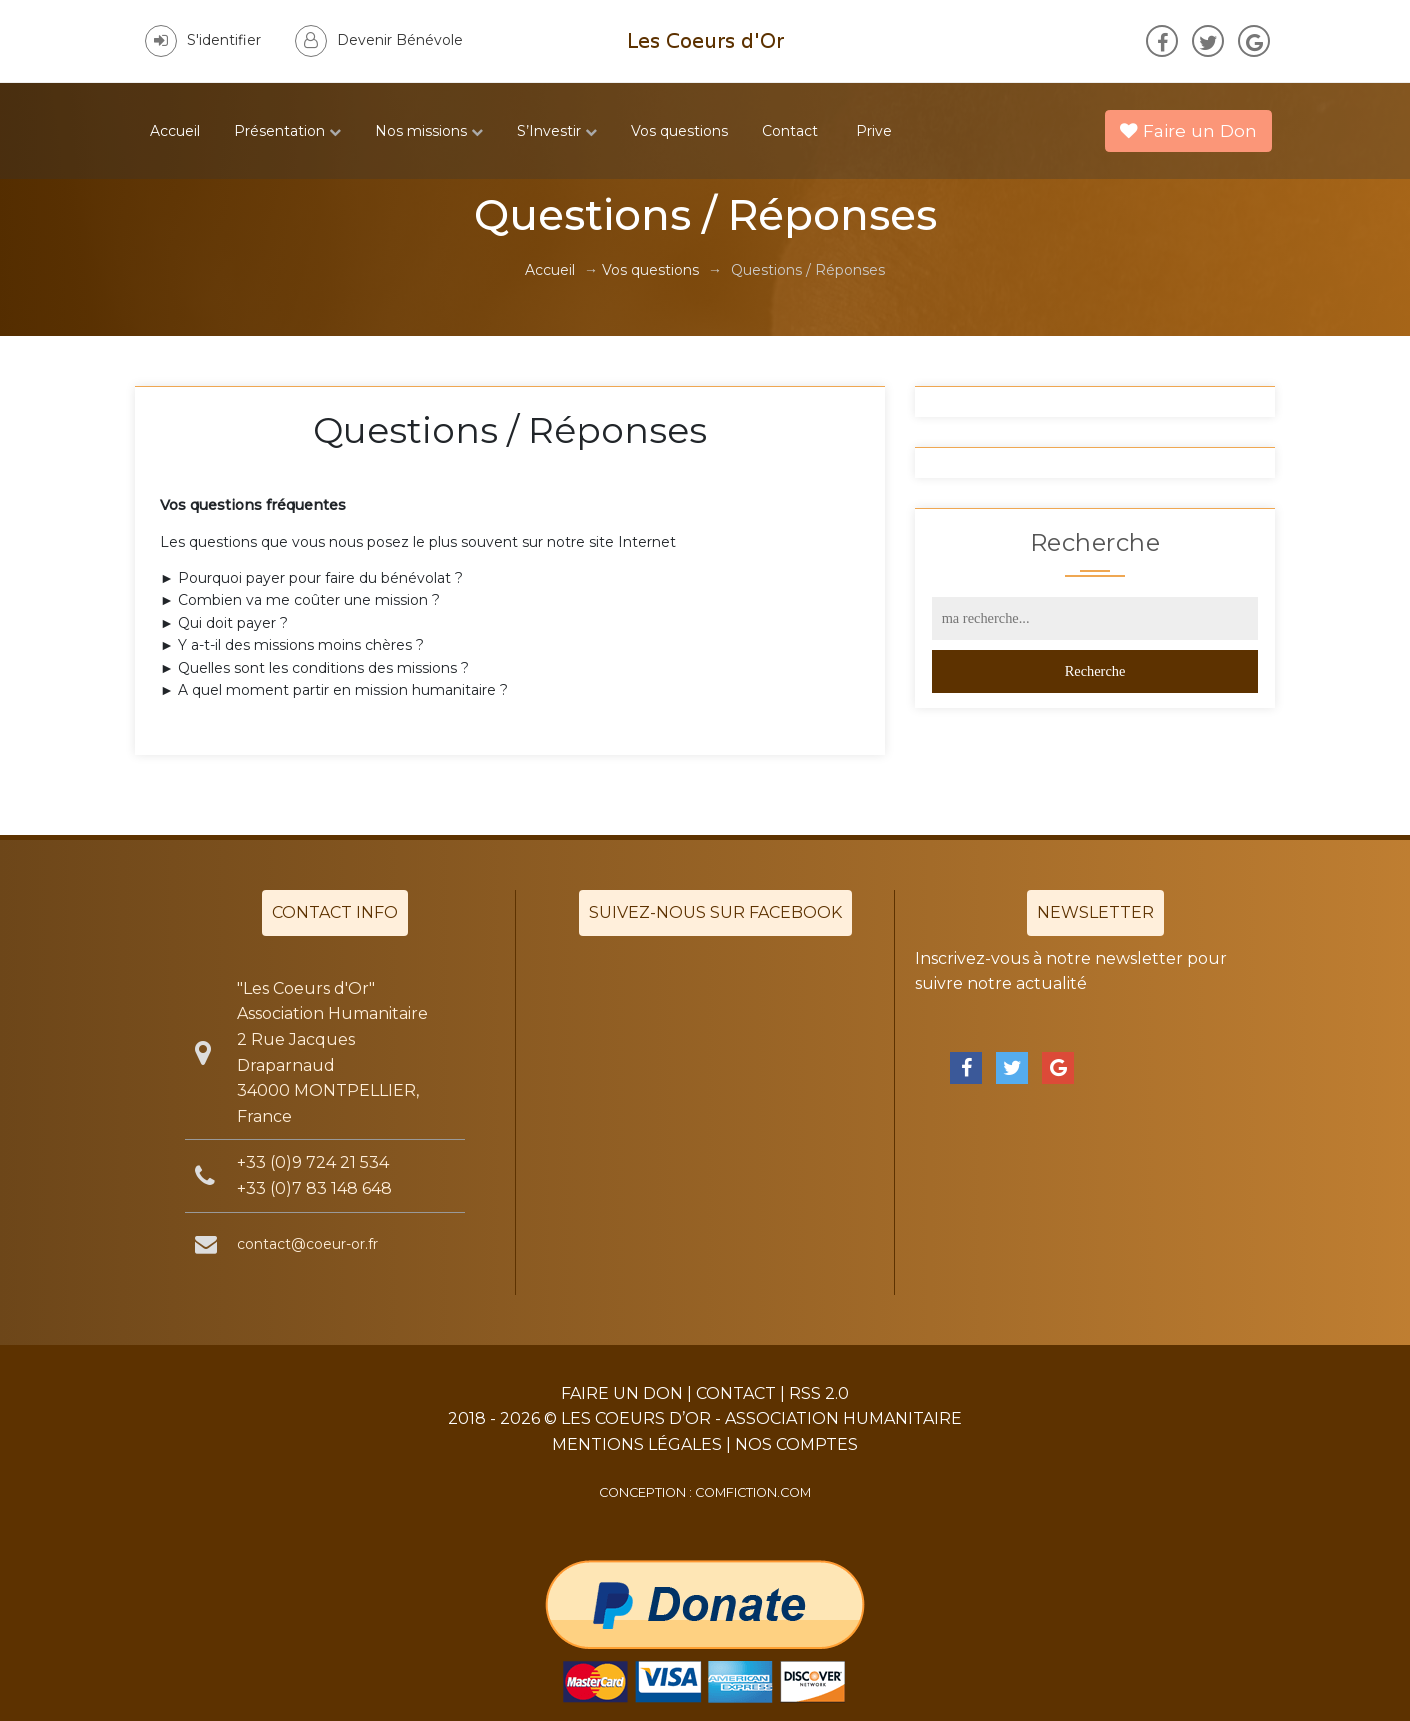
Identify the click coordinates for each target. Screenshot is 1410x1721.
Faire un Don (1188, 130)
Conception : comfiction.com (705, 1492)
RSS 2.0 (819, 1393)
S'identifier (203, 40)
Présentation (287, 131)
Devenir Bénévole (379, 40)
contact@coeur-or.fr (307, 1244)
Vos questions (679, 131)
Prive (874, 131)
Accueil (175, 131)
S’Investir (557, 131)
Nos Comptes (796, 1444)
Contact (790, 131)
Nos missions (429, 131)
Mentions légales (637, 1444)
